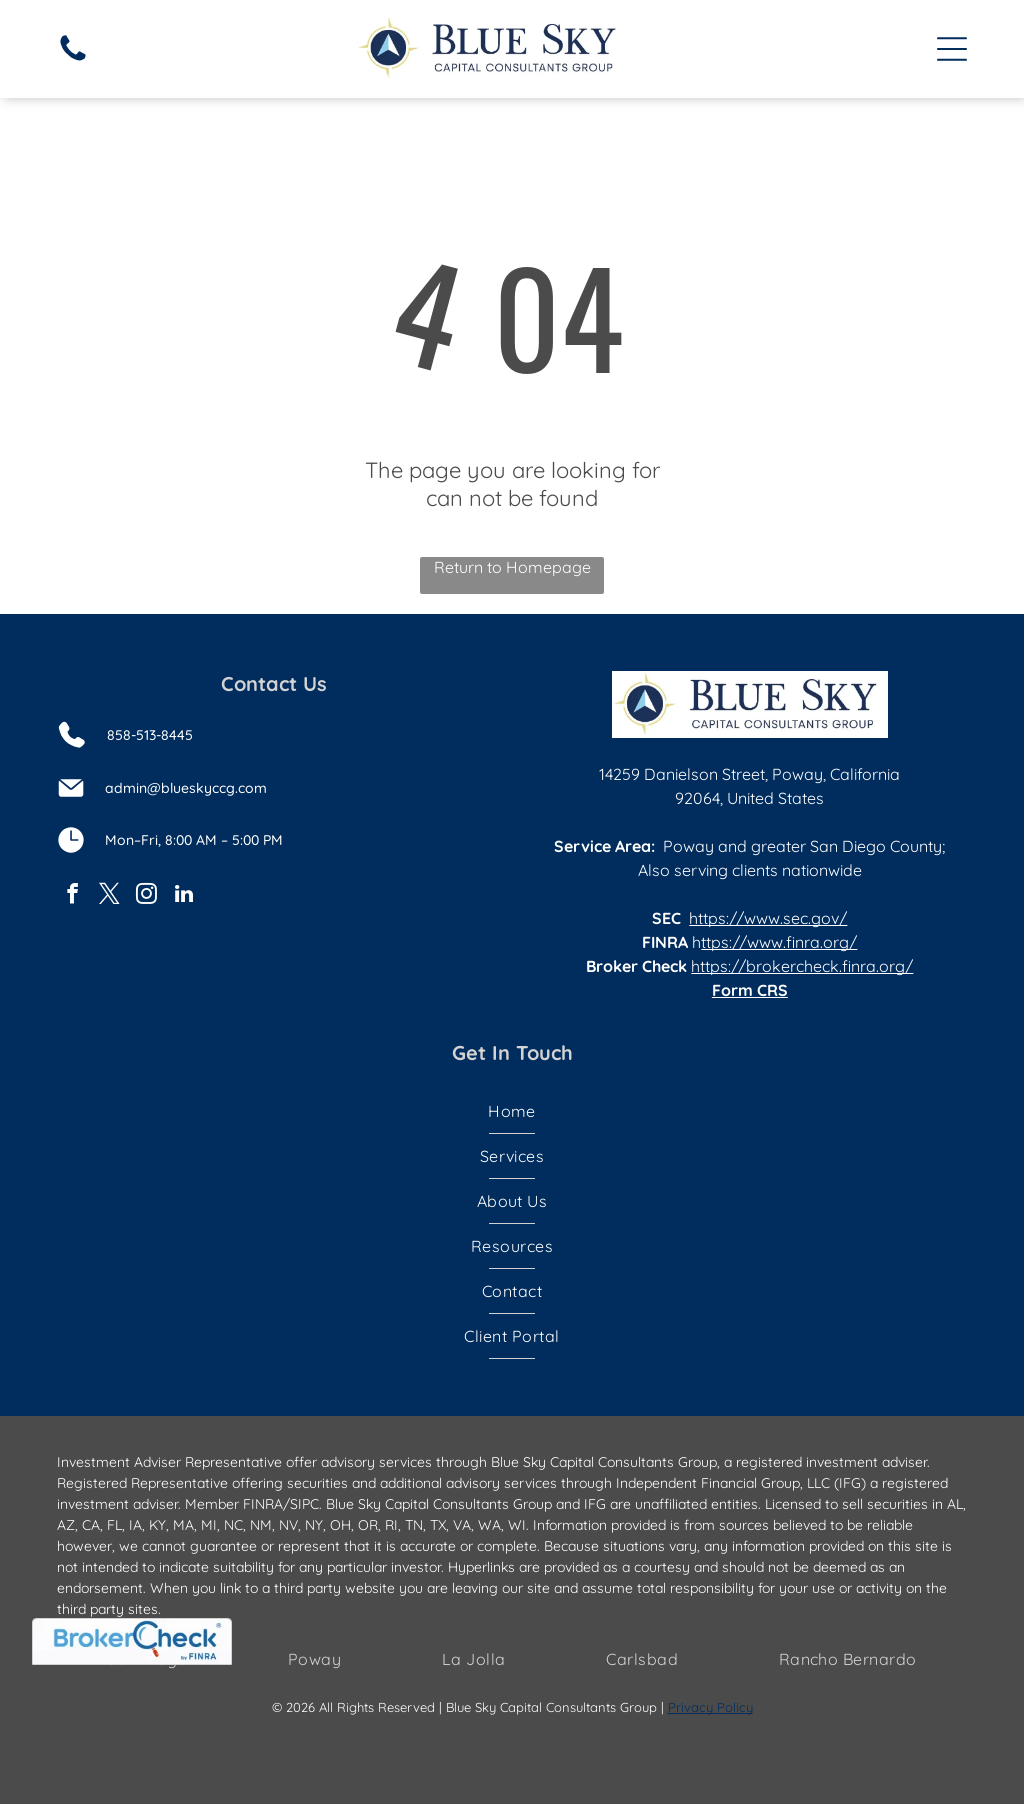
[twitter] (110, 896)
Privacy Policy (710, 1707)
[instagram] (147, 896)
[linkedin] (184, 896)
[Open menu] (952, 49)
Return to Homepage (512, 567)
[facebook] (73, 896)
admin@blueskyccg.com (186, 788)
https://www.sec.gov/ (768, 918)
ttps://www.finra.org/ (779, 942)
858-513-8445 (150, 735)
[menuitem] (512, 1111)
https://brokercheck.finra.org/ (802, 966)
